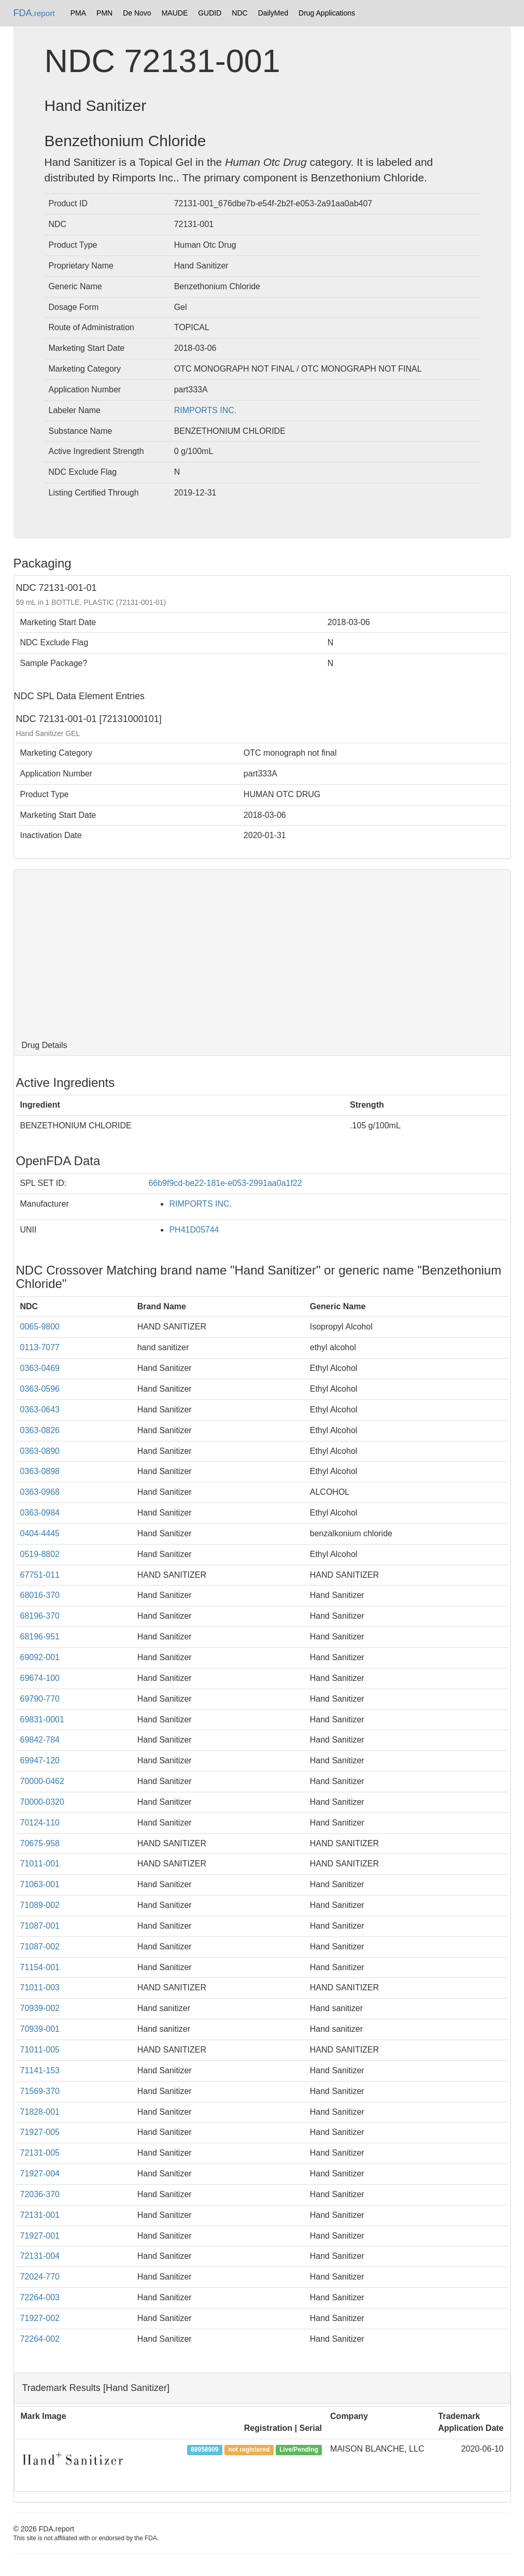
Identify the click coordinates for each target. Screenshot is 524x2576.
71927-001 (40, 2235)
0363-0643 (40, 1409)
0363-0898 (40, 1471)
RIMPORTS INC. (205, 410)
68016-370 (40, 1595)
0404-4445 (40, 1533)
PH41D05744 (194, 1229)
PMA (78, 13)
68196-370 (40, 1615)
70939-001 (40, 2029)
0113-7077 (40, 1347)
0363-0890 (40, 1451)
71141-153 (40, 2070)
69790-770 (40, 1698)
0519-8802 (40, 1554)
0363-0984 (40, 1512)
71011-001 (40, 1863)
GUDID (209, 13)
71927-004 (40, 2173)
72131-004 (40, 2256)
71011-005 (40, 2049)
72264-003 (40, 2297)
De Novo (137, 13)
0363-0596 (40, 1388)
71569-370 (40, 2091)
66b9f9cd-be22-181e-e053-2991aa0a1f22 (225, 1183)
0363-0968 (40, 1492)
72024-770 (40, 2276)
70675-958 (40, 1843)
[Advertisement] (262, 952)
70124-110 (40, 1822)
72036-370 (40, 2194)
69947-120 (40, 1760)
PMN (104, 13)
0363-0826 (40, 1430)
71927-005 (40, 2132)
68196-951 (40, 1636)
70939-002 (40, 2008)
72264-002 (40, 2338)
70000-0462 (42, 1781)
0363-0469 (40, 1368)
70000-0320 (42, 1801)
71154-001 (40, 1967)
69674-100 (40, 1678)
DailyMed (273, 13)
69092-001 (40, 1657)
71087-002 (40, 1946)
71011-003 (40, 1987)
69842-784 (40, 1739)
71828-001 (40, 2111)
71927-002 (40, 2318)
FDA (34, 13)
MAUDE (175, 13)
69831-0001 (42, 1719)
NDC (239, 13)
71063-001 (40, 1884)
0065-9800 (40, 1326)
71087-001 (40, 1925)
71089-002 (40, 1905)
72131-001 (40, 2215)
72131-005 (40, 2152)
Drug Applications (327, 13)
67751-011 (40, 1574)
